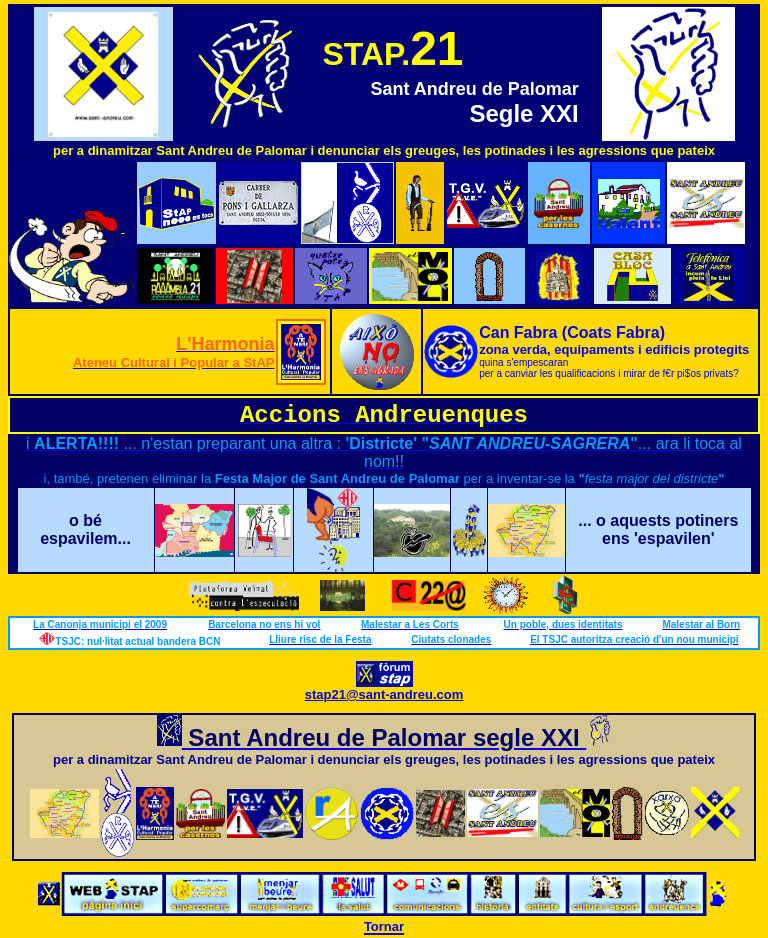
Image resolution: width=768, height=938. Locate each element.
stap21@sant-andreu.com (384, 694)
